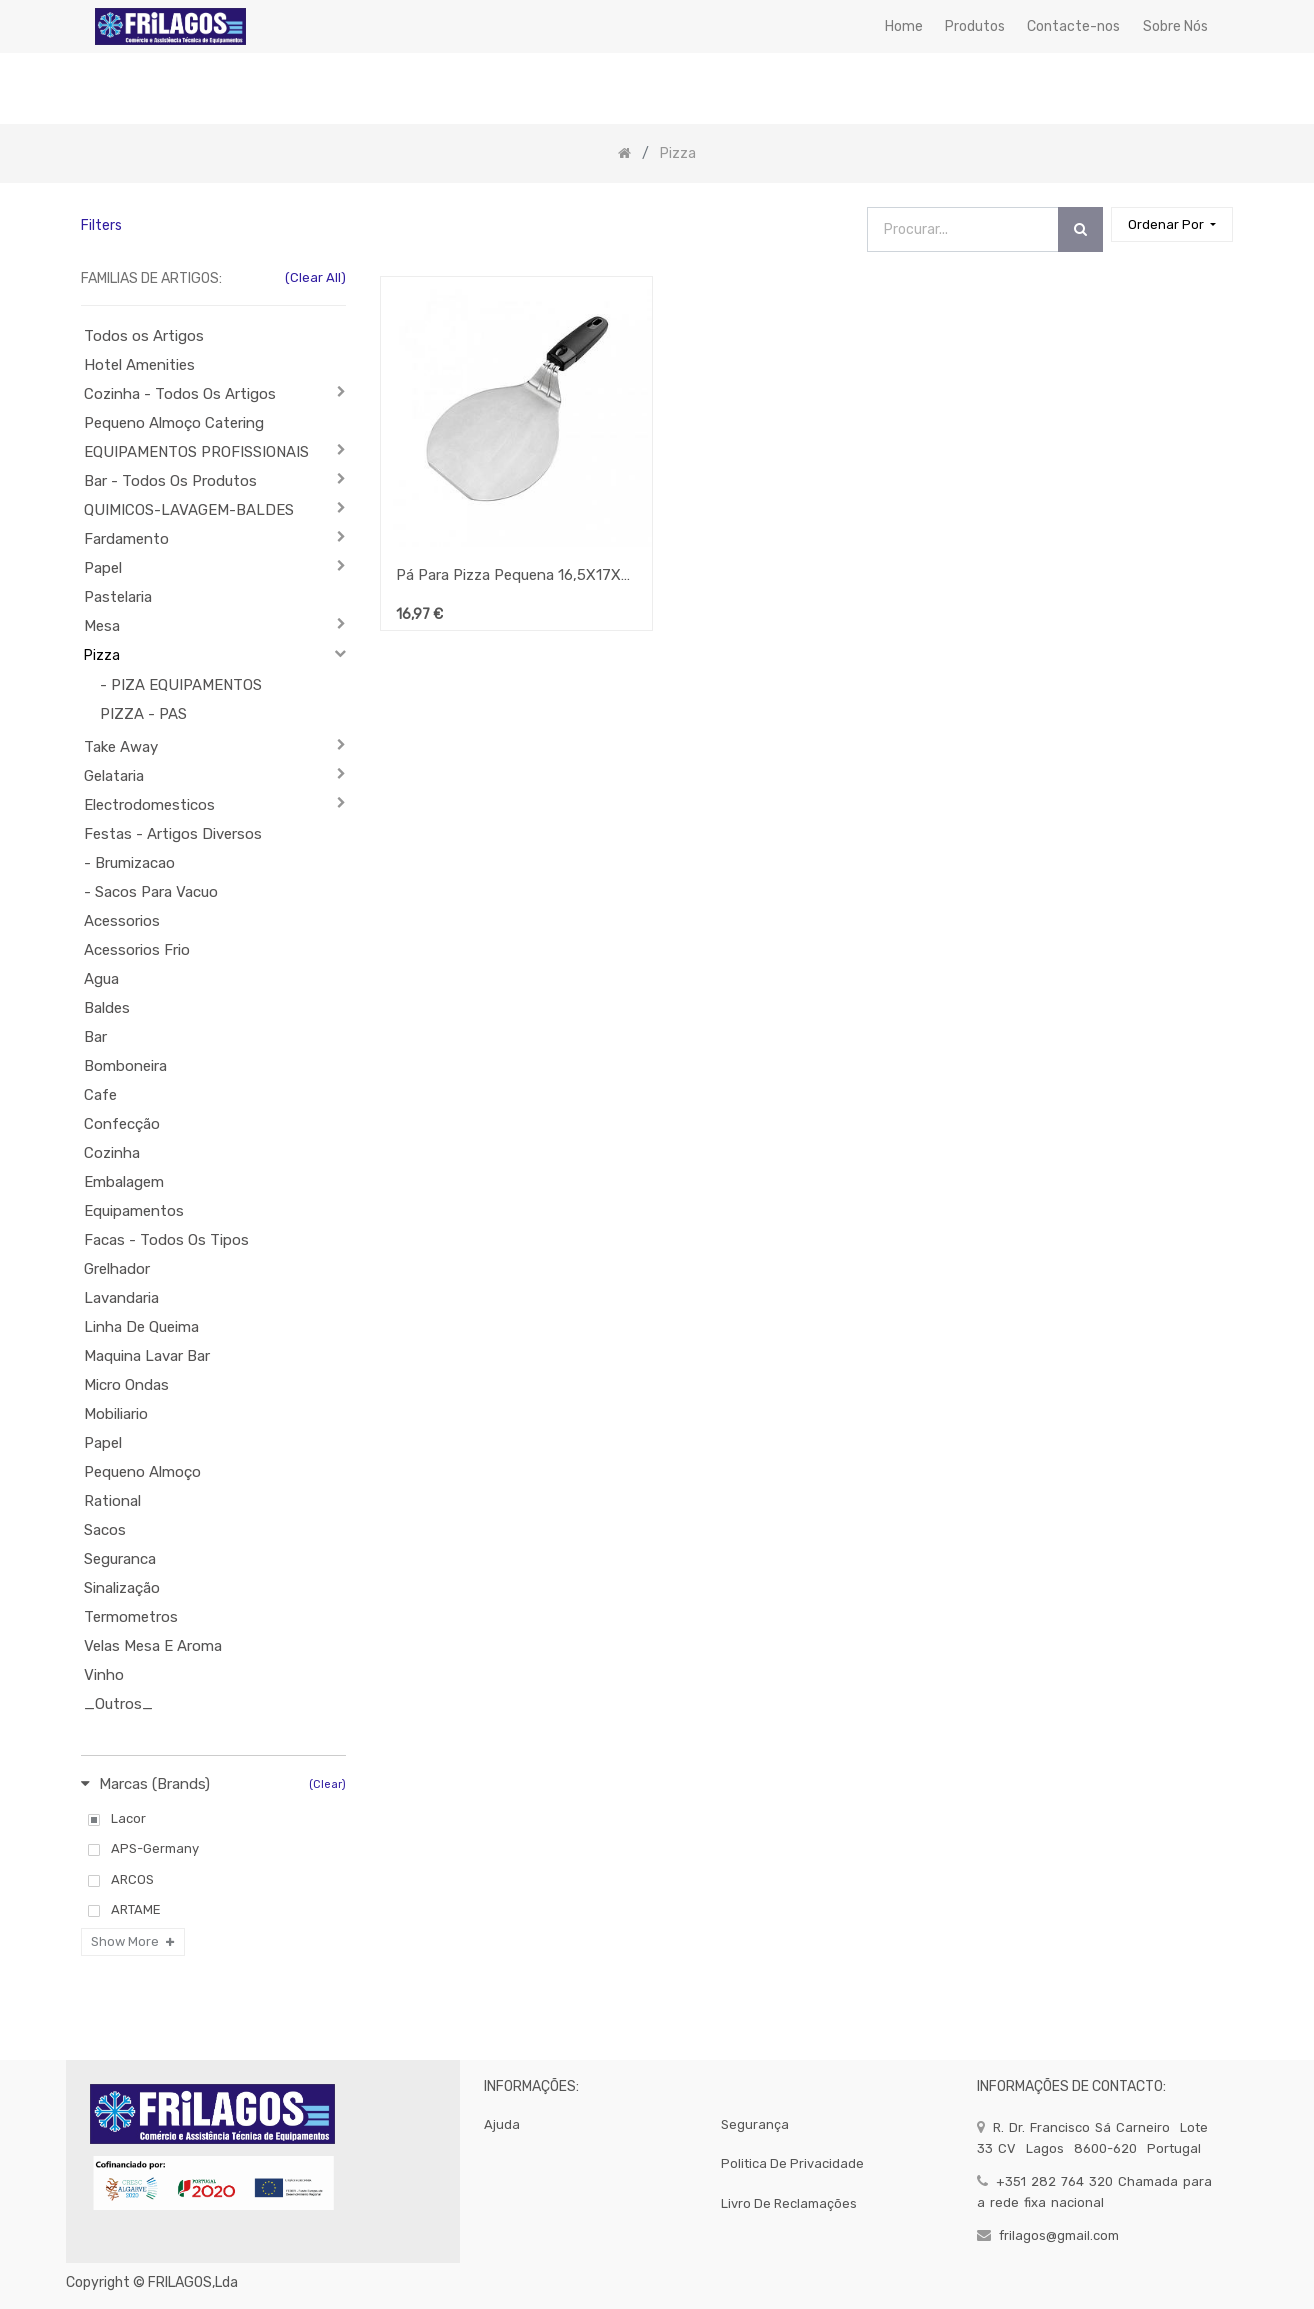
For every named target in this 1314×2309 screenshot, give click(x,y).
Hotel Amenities (139, 365)
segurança (755, 2124)
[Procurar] (1080, 229)
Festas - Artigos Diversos (173, 834)
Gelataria (114, 776)
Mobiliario (116, 1414)
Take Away (121, 747)
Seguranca (120, 1559)
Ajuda (502, 2124)
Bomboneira (125, 1066)
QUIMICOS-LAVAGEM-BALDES (189, 510)
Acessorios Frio (137, 950)
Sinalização (122, 1588)
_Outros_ (118, 1704)
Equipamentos (134, 1211)
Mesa (102, 626)
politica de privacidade (792, 2163)
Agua (101, 979)
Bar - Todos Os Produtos (170, 481)
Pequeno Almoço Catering (174, 423)
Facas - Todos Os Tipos (166, 1240)
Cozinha (112, 1153)
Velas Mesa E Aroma (153, 1646)
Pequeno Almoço (142, 1472)
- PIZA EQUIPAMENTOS (181, 685)
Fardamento (126, 539)
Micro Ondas (126, 1385)
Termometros (131, 1617)
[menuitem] (903, 26)
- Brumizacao (129, 863)
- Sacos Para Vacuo (151, 892)
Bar (95, 1037)
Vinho (104, 1675)
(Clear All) (315, 277)
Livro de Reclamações (789, 2203)
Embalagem (124, 1182)
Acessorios (122, 921)
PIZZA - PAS (143, 714)
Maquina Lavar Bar (147, 1356)
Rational (112, 1501)
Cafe (100, 1095)
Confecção (122, 1124)
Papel (103, 568)
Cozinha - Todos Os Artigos (180, 394)
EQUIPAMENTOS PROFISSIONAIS (196, 452)
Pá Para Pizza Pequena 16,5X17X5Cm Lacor (516, 575)
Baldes (107, 1008)
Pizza (102, 655)
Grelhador (117, 1269)
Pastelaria (118, 597)
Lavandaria (121, 1298)
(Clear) (327, 1784)
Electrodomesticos (149, 805)
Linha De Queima (141, 1327)
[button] (1172, 224)
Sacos (105, 1530)
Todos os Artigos (144, 336)
